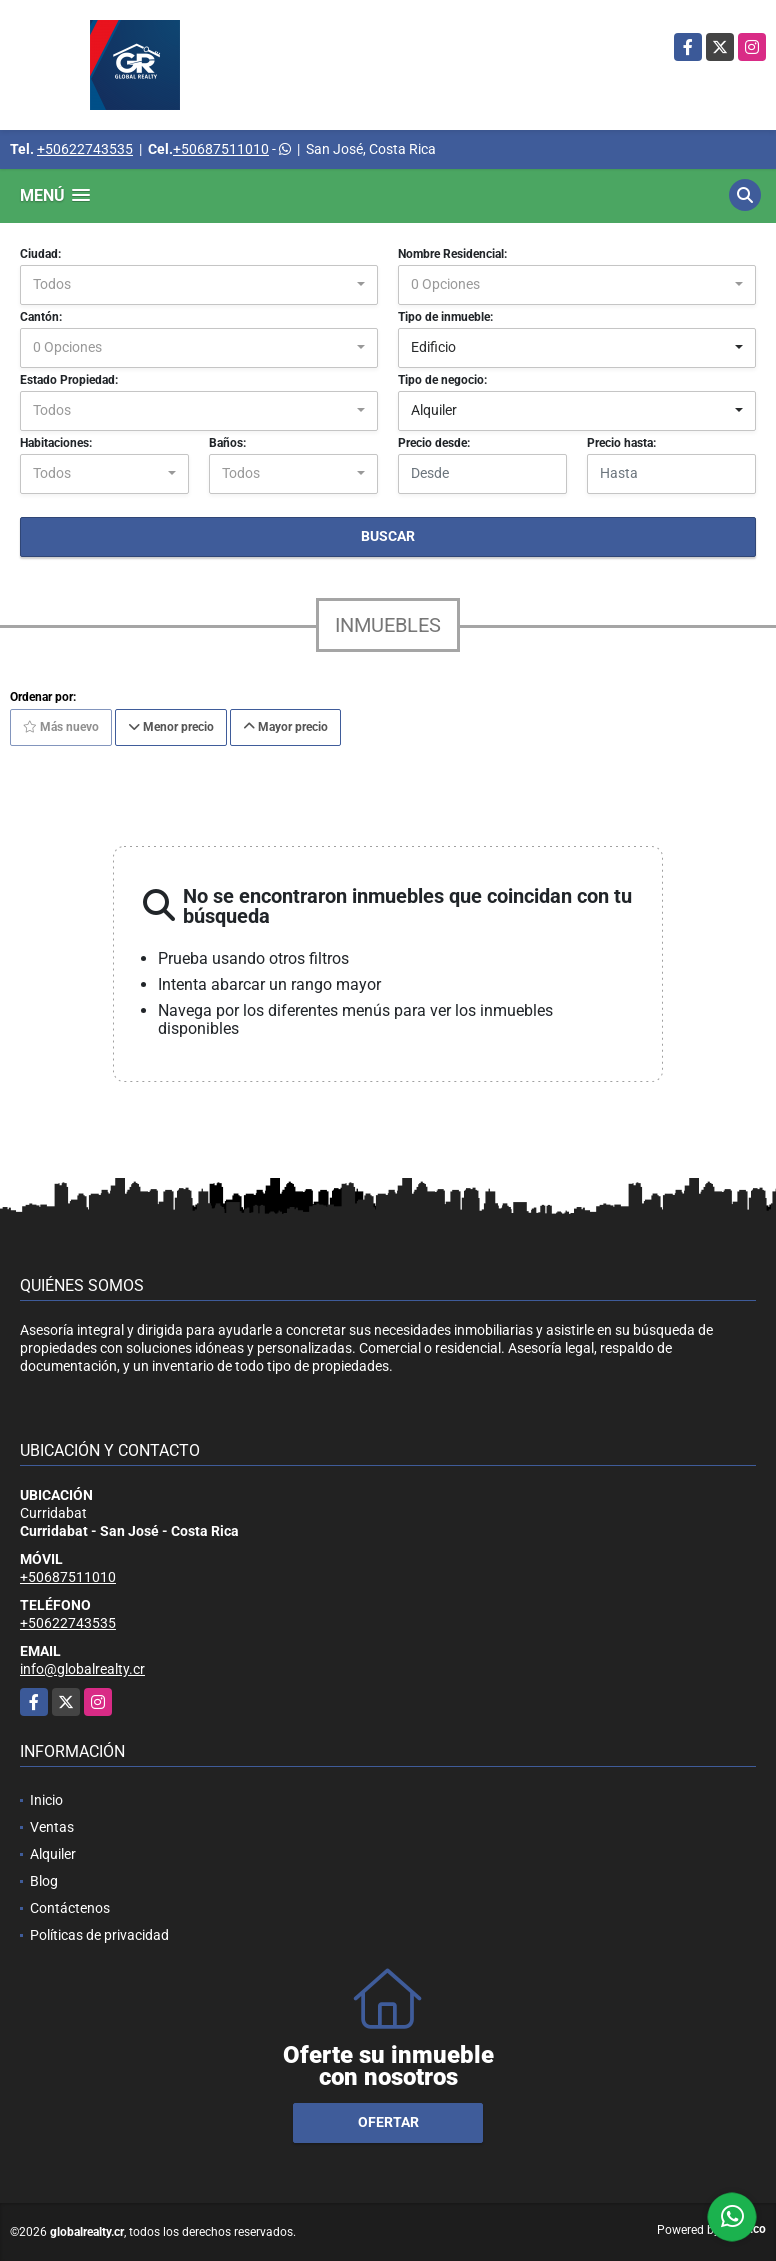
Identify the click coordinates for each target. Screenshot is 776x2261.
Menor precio (171, 727)
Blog (44, 1881)
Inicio (46, 1800)
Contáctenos (70, 1908)
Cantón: (41, 317)
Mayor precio (285, 727)
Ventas (52, 1827)
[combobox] (199, 285)
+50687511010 (221, 149)
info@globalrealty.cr (82, 1669)
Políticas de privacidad (99, 1935)
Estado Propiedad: (69, 380)
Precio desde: (434, 443)
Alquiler (53, 1854)
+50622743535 (85, 149)
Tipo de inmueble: (445, 317)
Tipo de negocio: (442, 380)
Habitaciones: (56, 443)
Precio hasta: (621, 443)
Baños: (227, 443)
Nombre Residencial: (452, 254)
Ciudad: (40, 254)
